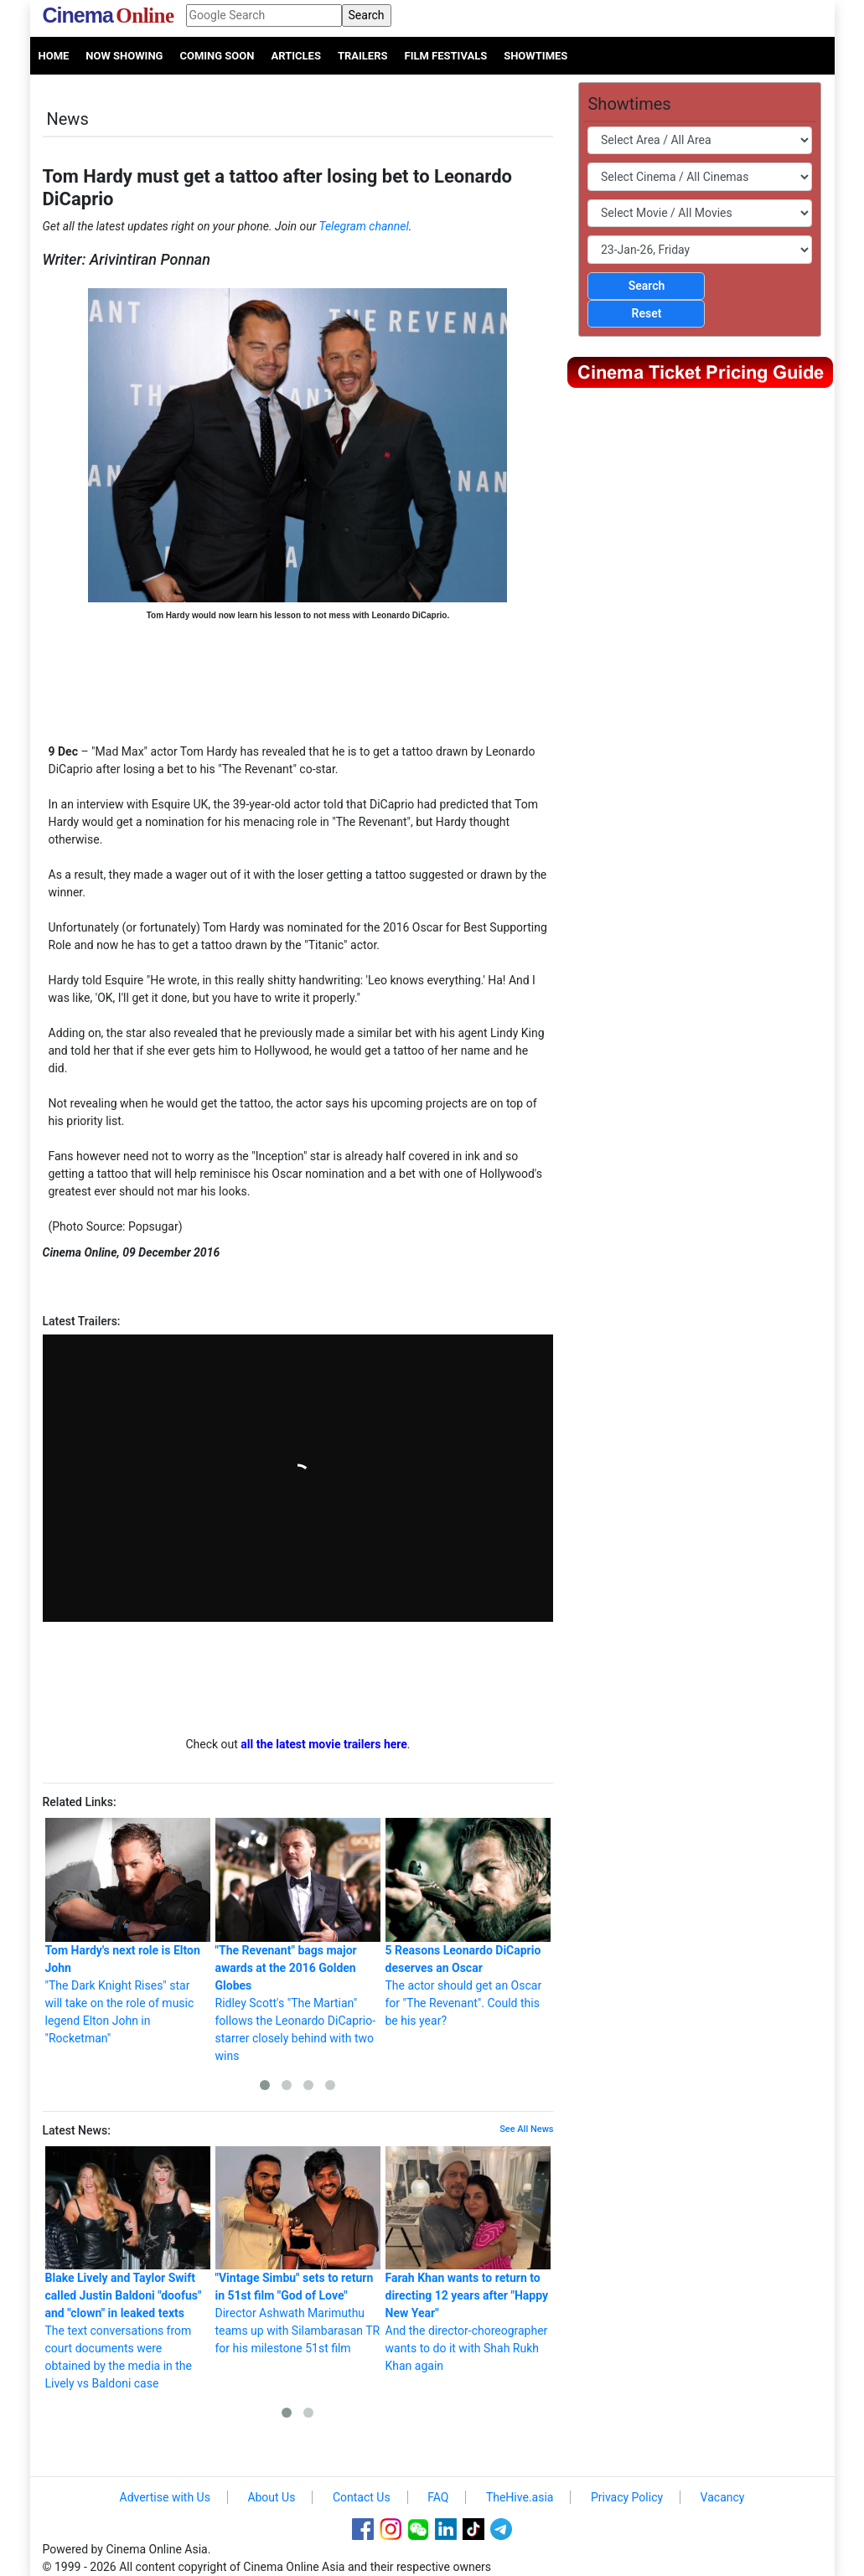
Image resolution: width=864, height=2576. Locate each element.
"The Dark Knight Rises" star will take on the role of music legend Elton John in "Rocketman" (127, 1931)
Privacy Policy (627, 2497)
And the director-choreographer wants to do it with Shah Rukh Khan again (468, 2259)
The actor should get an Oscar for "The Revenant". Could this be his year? (468, 1922)
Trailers (363, 55)
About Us (271, 2497)
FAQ (437, 2497)
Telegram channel (364, 226)
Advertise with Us (165, 2497)
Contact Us (362, 2497)
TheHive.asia (520, 2497)
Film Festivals (446, 55)
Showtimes (535, 55)
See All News (526, 2129)
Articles (295, 55)
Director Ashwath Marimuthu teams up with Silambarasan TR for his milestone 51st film (297, 2251)
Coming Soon (216, 55)
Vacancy (723, 2497)
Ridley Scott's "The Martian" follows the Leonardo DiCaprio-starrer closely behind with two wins (297, 1940)
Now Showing (124, 55)
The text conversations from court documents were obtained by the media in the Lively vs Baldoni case (127, 2268)
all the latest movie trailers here (324, 1744)
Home (54, 55)
